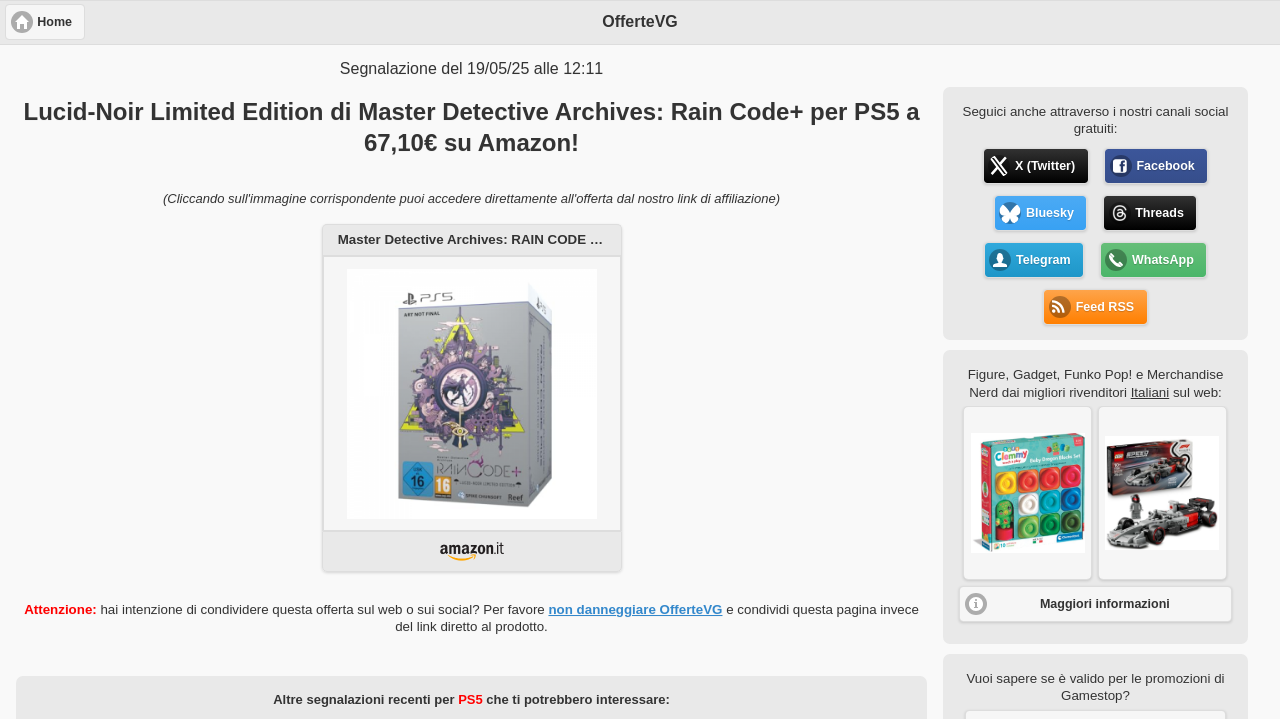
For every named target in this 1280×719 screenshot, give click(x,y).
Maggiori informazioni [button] (1105, 604)
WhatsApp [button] (1163, 260)
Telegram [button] (1043, 260)
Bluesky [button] (1050, 213)
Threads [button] (1159, 213)
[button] (1027, 493)
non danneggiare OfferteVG (635, 609)
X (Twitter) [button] (1045, 166)
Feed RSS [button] (1105, 307)
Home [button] (54, 22)
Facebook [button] (1165, 166)
